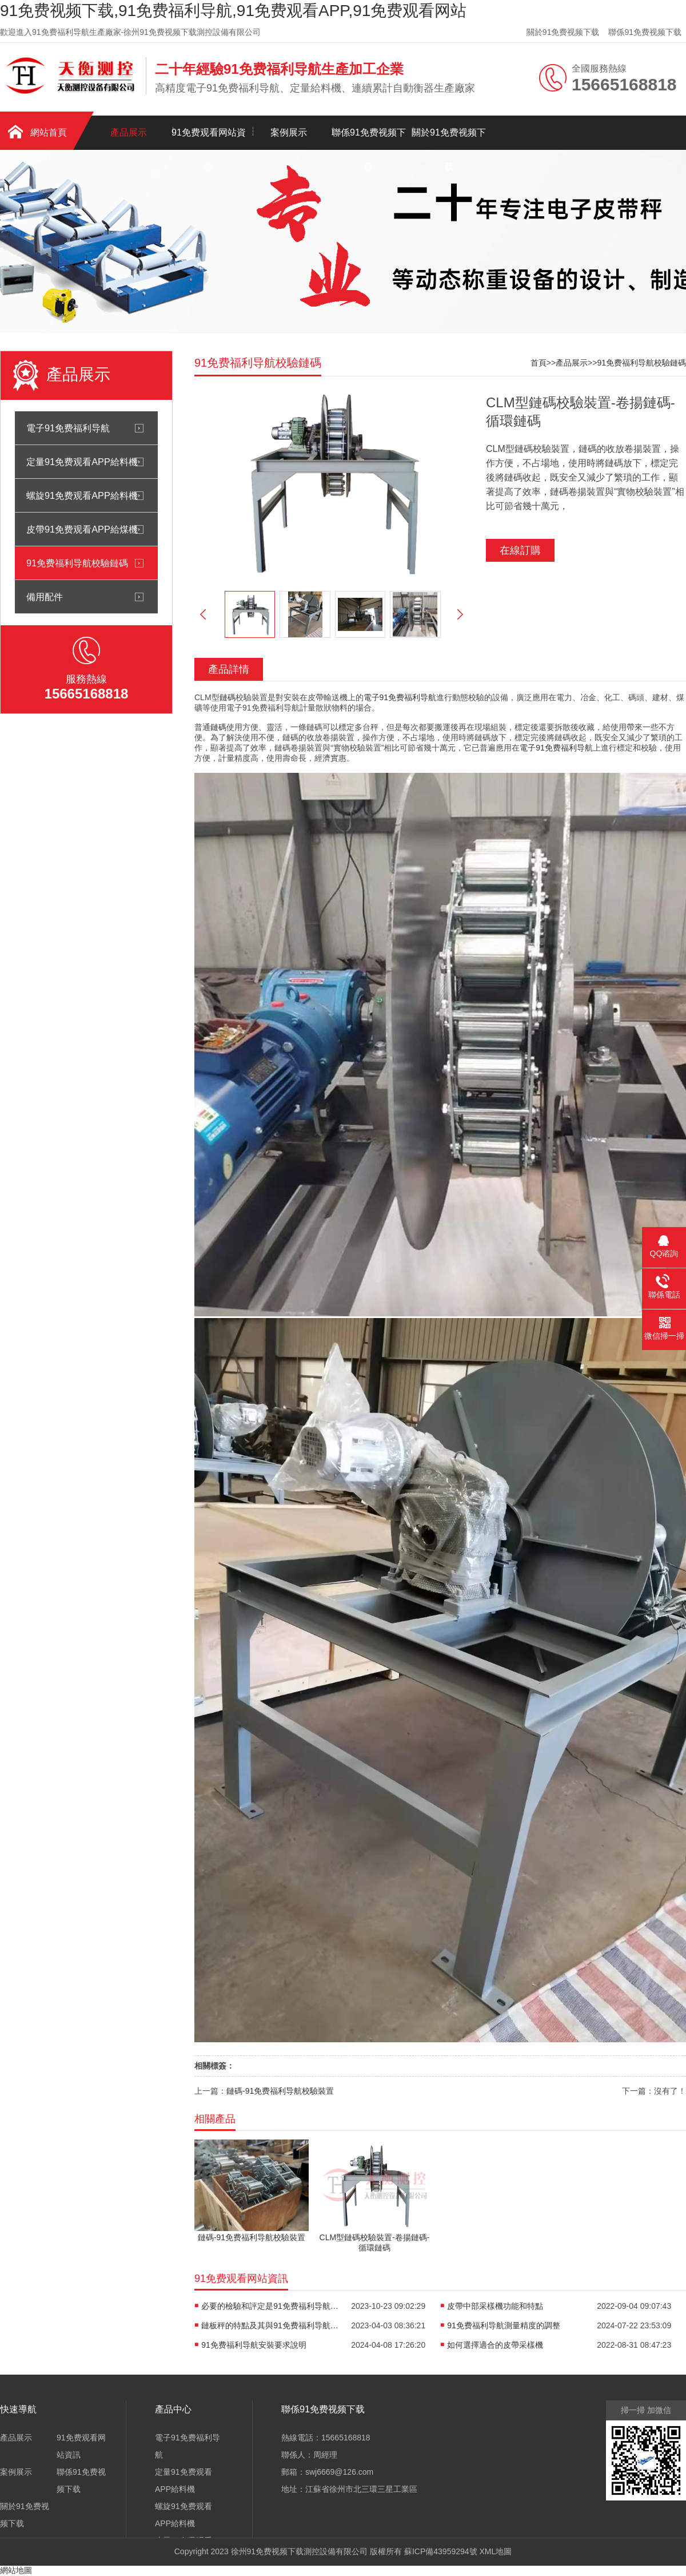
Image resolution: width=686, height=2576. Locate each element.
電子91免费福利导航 (68, 428)
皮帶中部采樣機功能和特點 (495, 2306)
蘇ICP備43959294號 (440, 2551)
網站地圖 (16, 2570)
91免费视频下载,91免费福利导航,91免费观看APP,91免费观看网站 (233, 10)
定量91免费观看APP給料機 (82, 462)
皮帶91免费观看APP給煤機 (82, 529)
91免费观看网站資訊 (209, 139)
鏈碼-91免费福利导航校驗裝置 (280, 2090)
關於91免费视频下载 (563, 32)
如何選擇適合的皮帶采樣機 (495, 2344)
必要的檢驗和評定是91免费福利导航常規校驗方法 (269, 2306)
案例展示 (288, 132)
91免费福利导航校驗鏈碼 (77, 563)
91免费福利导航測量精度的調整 (503, 2325)
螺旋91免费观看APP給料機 (82, 495)
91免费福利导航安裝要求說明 (253, 2344)
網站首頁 (48, 132)
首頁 (539, 362)
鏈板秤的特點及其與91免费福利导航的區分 (269, 2325)
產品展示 (128, 132)
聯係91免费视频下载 (644, 32)
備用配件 (44, 597)
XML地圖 (495, 2551)
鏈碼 (228, 697)
